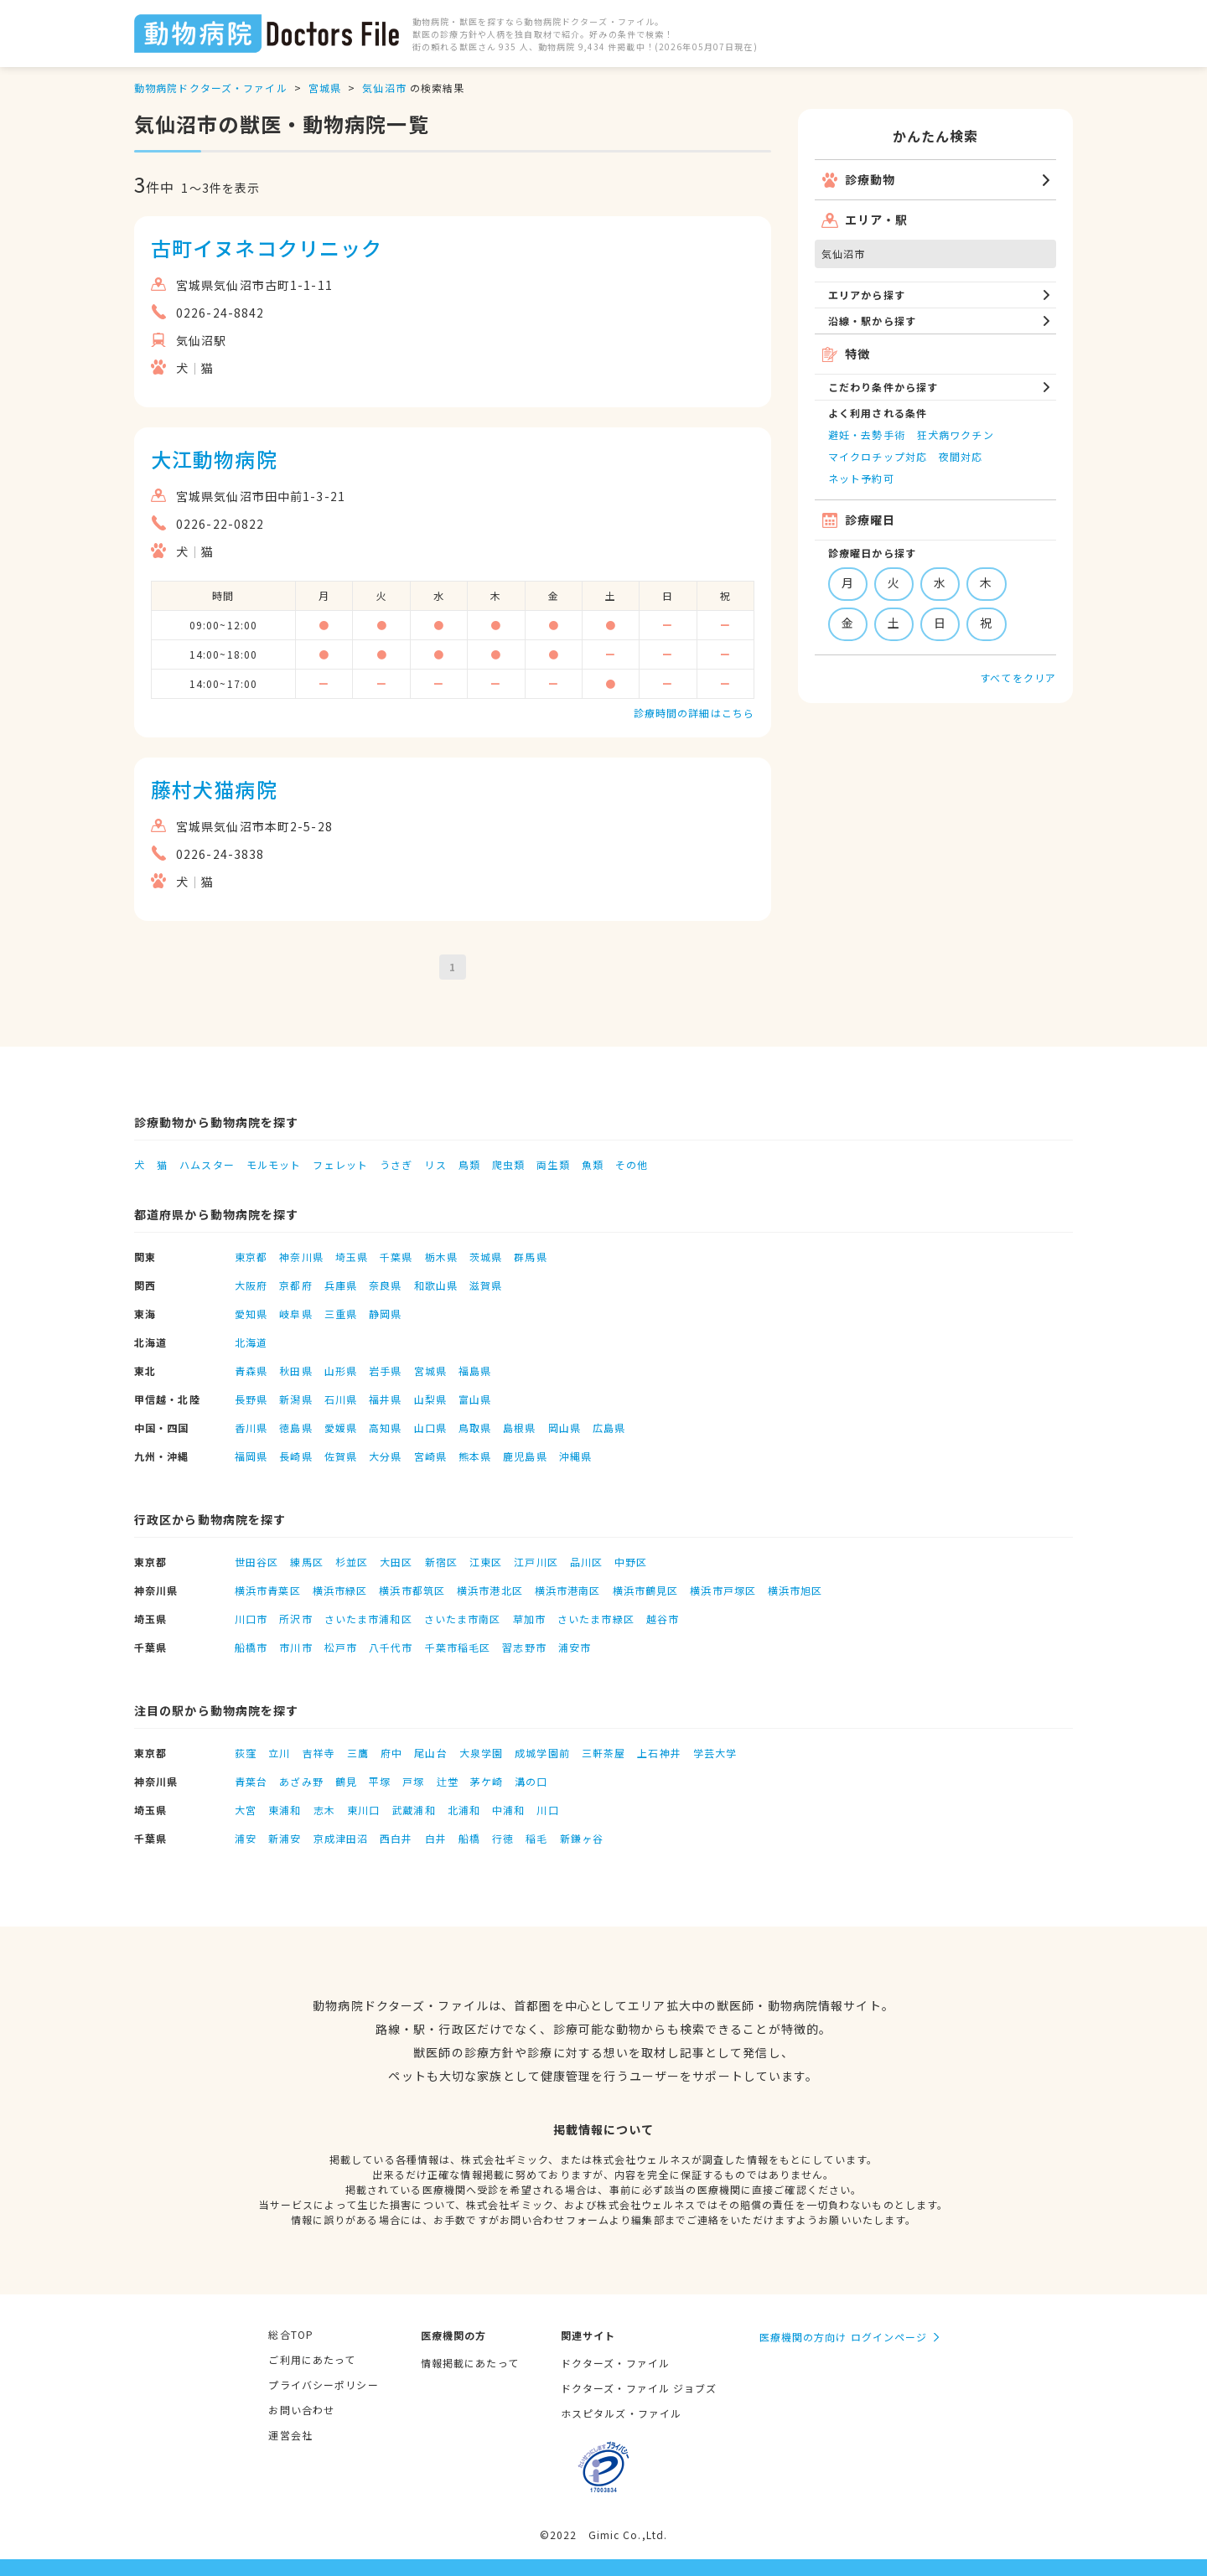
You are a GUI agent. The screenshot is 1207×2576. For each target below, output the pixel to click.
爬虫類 (508, 1164)
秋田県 (295, 1370)
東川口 (363, 1810)
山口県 (430, 1427)
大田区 (396, 1561)
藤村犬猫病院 (214, 789)
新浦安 (284, 1838)
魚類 (593, 1164)
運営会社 (290, 2435)
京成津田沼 (341, 1838)
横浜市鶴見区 (646, 1590)
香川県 (251, 1427)
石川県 (340, 1399)
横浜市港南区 (568, 1590)
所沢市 (295, 1618)
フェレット (340, 1164)
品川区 (586, 1561)
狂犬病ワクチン (955, 434)
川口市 (251, 1618)
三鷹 (358, 1753)
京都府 (295, 1285)
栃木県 (441, 1256)
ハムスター (207, 1164)
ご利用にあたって (311, 2359)
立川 (279, 1753)
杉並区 (351, 1561)
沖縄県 (575, 1456)
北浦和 (464, 1810)
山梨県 (430, 1399)
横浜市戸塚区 (723, 1590)
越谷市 (662, 1618)
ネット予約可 (861, 478)
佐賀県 (340, 1456)
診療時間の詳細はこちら (694, 713)
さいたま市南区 (462, 1618)
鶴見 (346, 1781)
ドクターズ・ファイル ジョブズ (639, 2388)
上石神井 (659, 1753)
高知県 (385, 1427)
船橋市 (251, 1647)
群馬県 (530, 1256)
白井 (436, 1838)
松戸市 (340, 1647)
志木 (324, 1810)
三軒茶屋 (603, 1753)
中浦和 (508, 1810)
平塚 (380, 1781)
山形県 (340, 1370)
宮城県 (324, 87)
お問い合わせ (301, 2410)
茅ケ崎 (486, 1781)
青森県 (251, 1370)
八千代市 (390, 1647)
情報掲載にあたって (470, 2363)
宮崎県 (430, 1456)
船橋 (469, 1838)
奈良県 (385, 1285)
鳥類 (469, 1164)
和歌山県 (436, 1285)
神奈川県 (301, 1256)
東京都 (251, 1256)
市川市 (295, 1647)
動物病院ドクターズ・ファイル (211, 87)
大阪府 (251, 1285)
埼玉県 (351, 1256)
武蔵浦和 (413, 1810)
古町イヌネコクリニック (266, 247)
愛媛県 (340, 1427)
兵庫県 (340, 1285)
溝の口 (531, 1781)
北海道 (251, 1342)
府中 (391, 1753)
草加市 (529, 1618)
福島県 (474, 1370)
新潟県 (295, 1399)
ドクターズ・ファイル (615, 2363)
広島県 (609, 1427)
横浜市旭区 (795, 1590)
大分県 (385, 1456)
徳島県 (295, 1427)
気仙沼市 (384, 87)
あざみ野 (301, 1781)
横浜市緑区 (340, 1590)
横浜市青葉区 (268, 1590)
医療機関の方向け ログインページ (843, 2337)
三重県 (340, 1313)
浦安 (245, 1838)
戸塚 (413, 1781)
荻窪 (245, 1753)
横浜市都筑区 (412, 1590)
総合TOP (290, 2334)
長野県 (251, 1399)
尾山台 (430, 1753)
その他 (631, 1164)
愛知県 (251, 1313)
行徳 (503, 1838)
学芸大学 (715, 1753)
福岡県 (251, 1456)
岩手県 (385, 1370)
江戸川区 (535, 1561)
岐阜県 (295, 1313)
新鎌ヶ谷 (582, 1838)
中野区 (630, 1561)
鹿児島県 (525, 1456)
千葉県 (396, 1256)
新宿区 (441, 1561)
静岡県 (385, 1313)
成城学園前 (542, 1753)
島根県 (519, 1427)
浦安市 (574, 1647)
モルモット (274, 1164)
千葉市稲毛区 (458, 1647)
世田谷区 (256, 1561)
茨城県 (485, 1256)
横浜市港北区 (490, 1590)
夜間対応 (960, 456)
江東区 (485, 1561)
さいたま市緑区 (596, 1618)
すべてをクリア (1018, 677)
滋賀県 (485, 1285)
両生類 (552, 1164)
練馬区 (306, 1561)
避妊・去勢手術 (866, 434)
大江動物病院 (214, 458)
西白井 (396, 1838)
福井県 (385, 1399)
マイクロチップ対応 (877, 456)
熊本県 (474, 1456)
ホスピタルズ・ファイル (621, 2413)
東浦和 (284, 1810)
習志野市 (524, 1647)
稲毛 (536, 1838)
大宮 (245, 1810)
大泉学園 (481, 1753)
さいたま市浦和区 (368, 1618)
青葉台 (251, 1781)
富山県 (474, 1399)
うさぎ (396, 1164)
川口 (547, 1810)
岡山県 (564, 1427)
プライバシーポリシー (323, 2384)
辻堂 (447, 1781)
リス (435, 1164)
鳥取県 (474, 1427)
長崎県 (295, 1456)
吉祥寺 (319, 1753)
